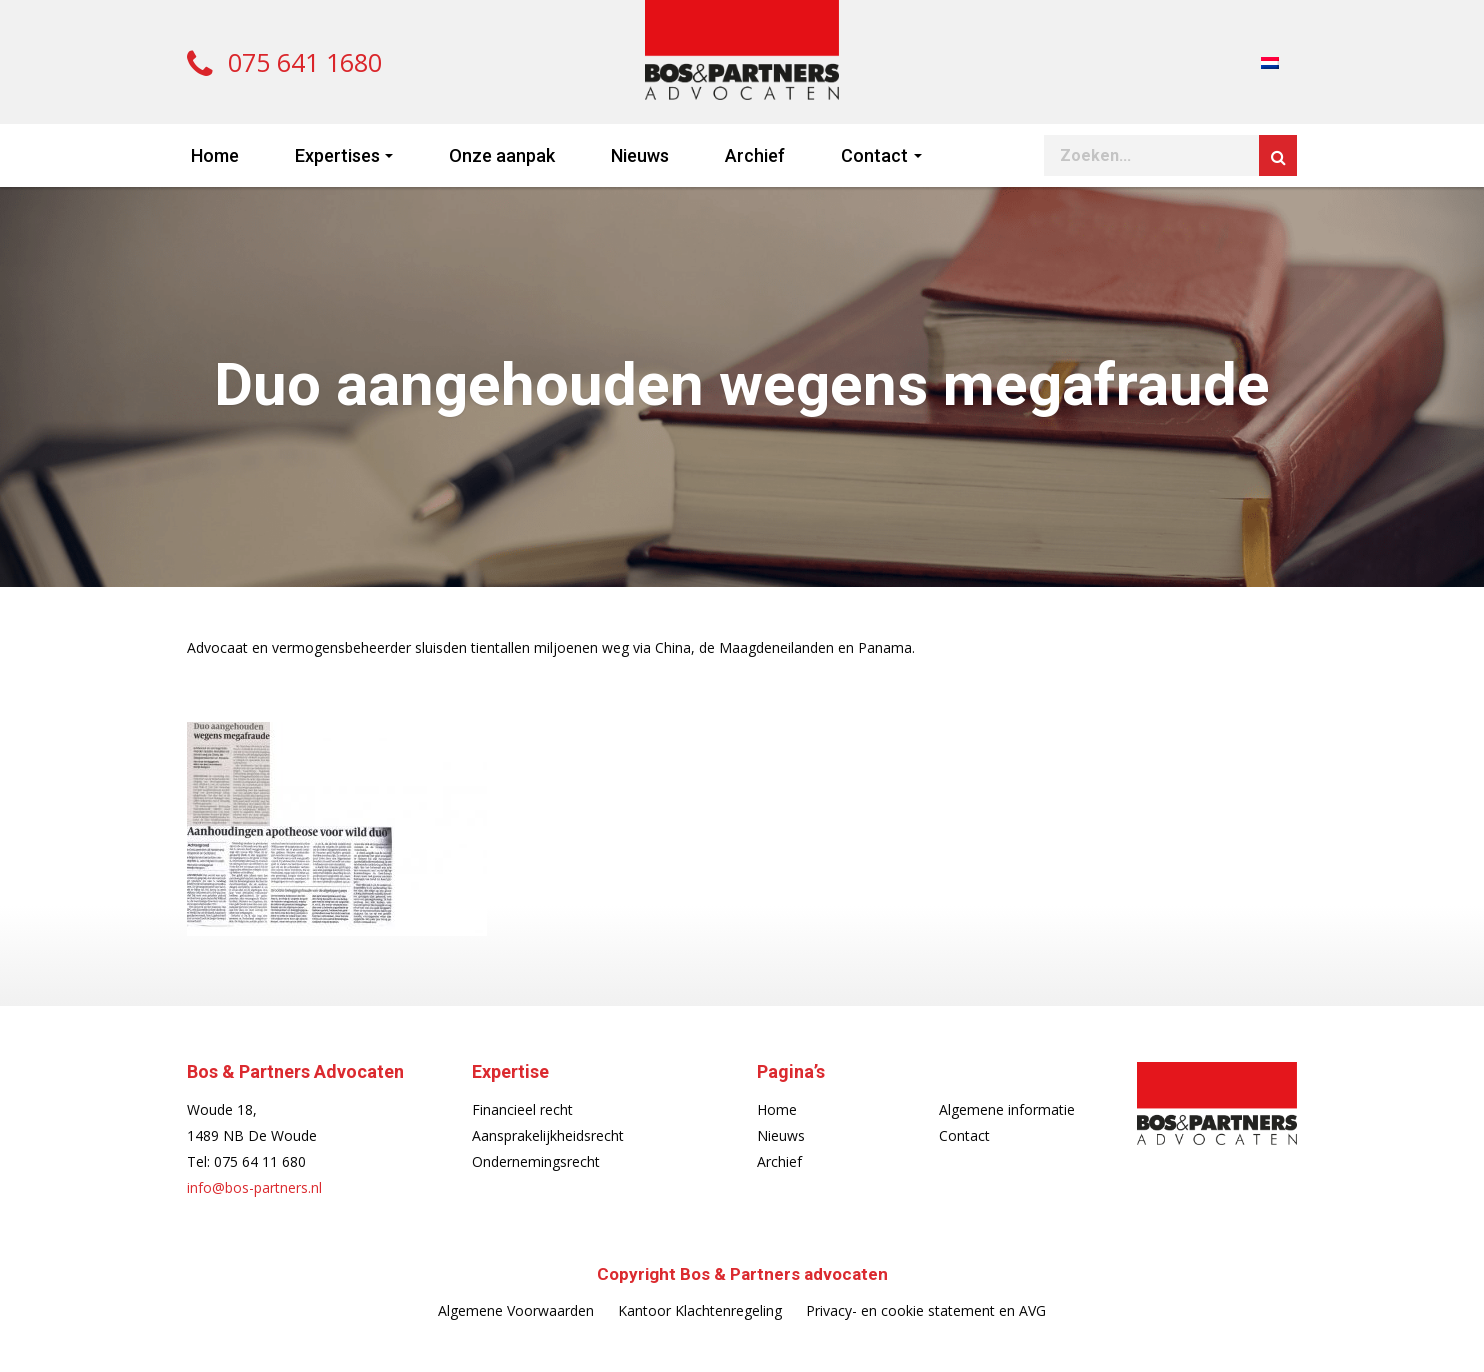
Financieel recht (522, 1109)
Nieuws (640, 155)
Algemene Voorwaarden (516, 1310)
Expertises (337, 155)
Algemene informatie (1007, 1109)
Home (215, 155)
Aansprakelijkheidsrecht (548, 1135)
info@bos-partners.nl (254, 1187)
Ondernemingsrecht (536, 1161)
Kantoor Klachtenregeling (700, 1310)
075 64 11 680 (260, 1161)
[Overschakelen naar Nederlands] (1270, 61)
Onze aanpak (502, 155)
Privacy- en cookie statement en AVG (926, 1310)
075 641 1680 (284, 62)
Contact (874, 155)
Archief (755, 155)
